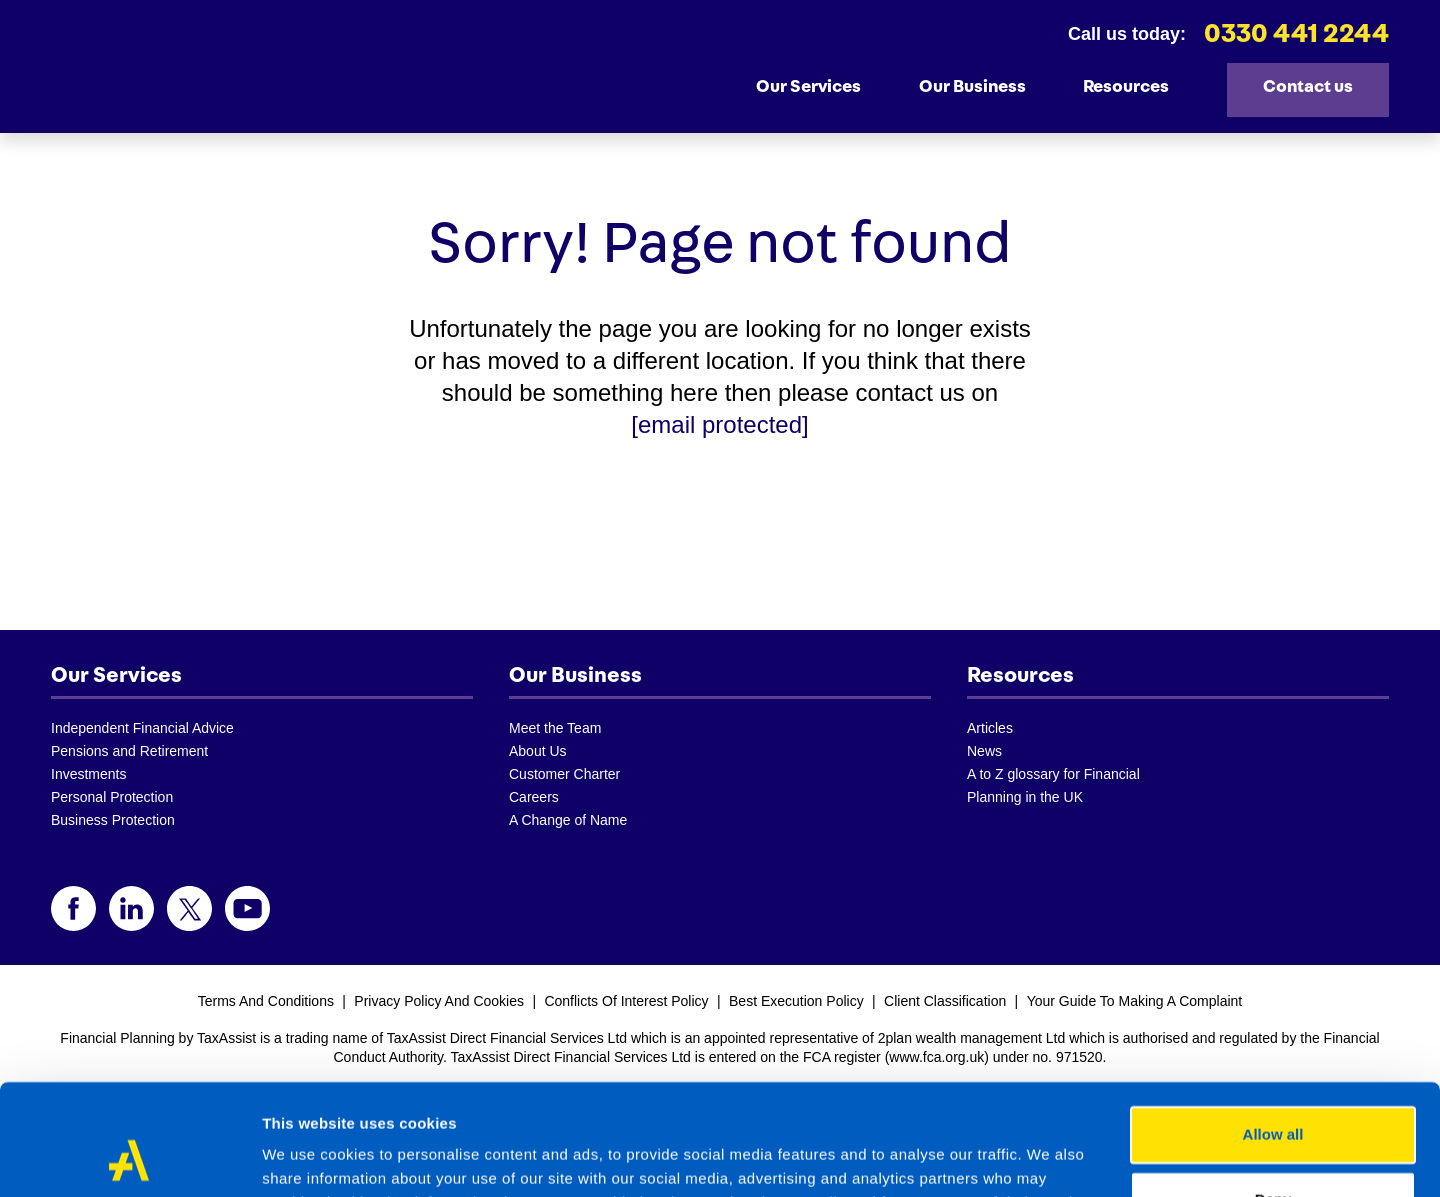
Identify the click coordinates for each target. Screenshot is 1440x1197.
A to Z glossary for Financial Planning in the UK (1053, 785)
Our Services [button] (819, 85)
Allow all (1273, 1034)
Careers (534, 797)
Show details (308, 1157)
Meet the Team (555, 728)
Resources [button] (1137, 85)
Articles (990, 728)
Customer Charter (564, 774)
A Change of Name (568, 820)
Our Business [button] (983, 85)
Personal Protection (112, 797)
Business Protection (113, 820)
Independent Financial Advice (142, 728)
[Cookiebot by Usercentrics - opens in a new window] (129, 1158)
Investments (88, 774)
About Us (538, 751)
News (984, 751)
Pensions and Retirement (129, 751)
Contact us (1308, 87)
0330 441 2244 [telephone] (1296, 34)
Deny (1273, 1099)
